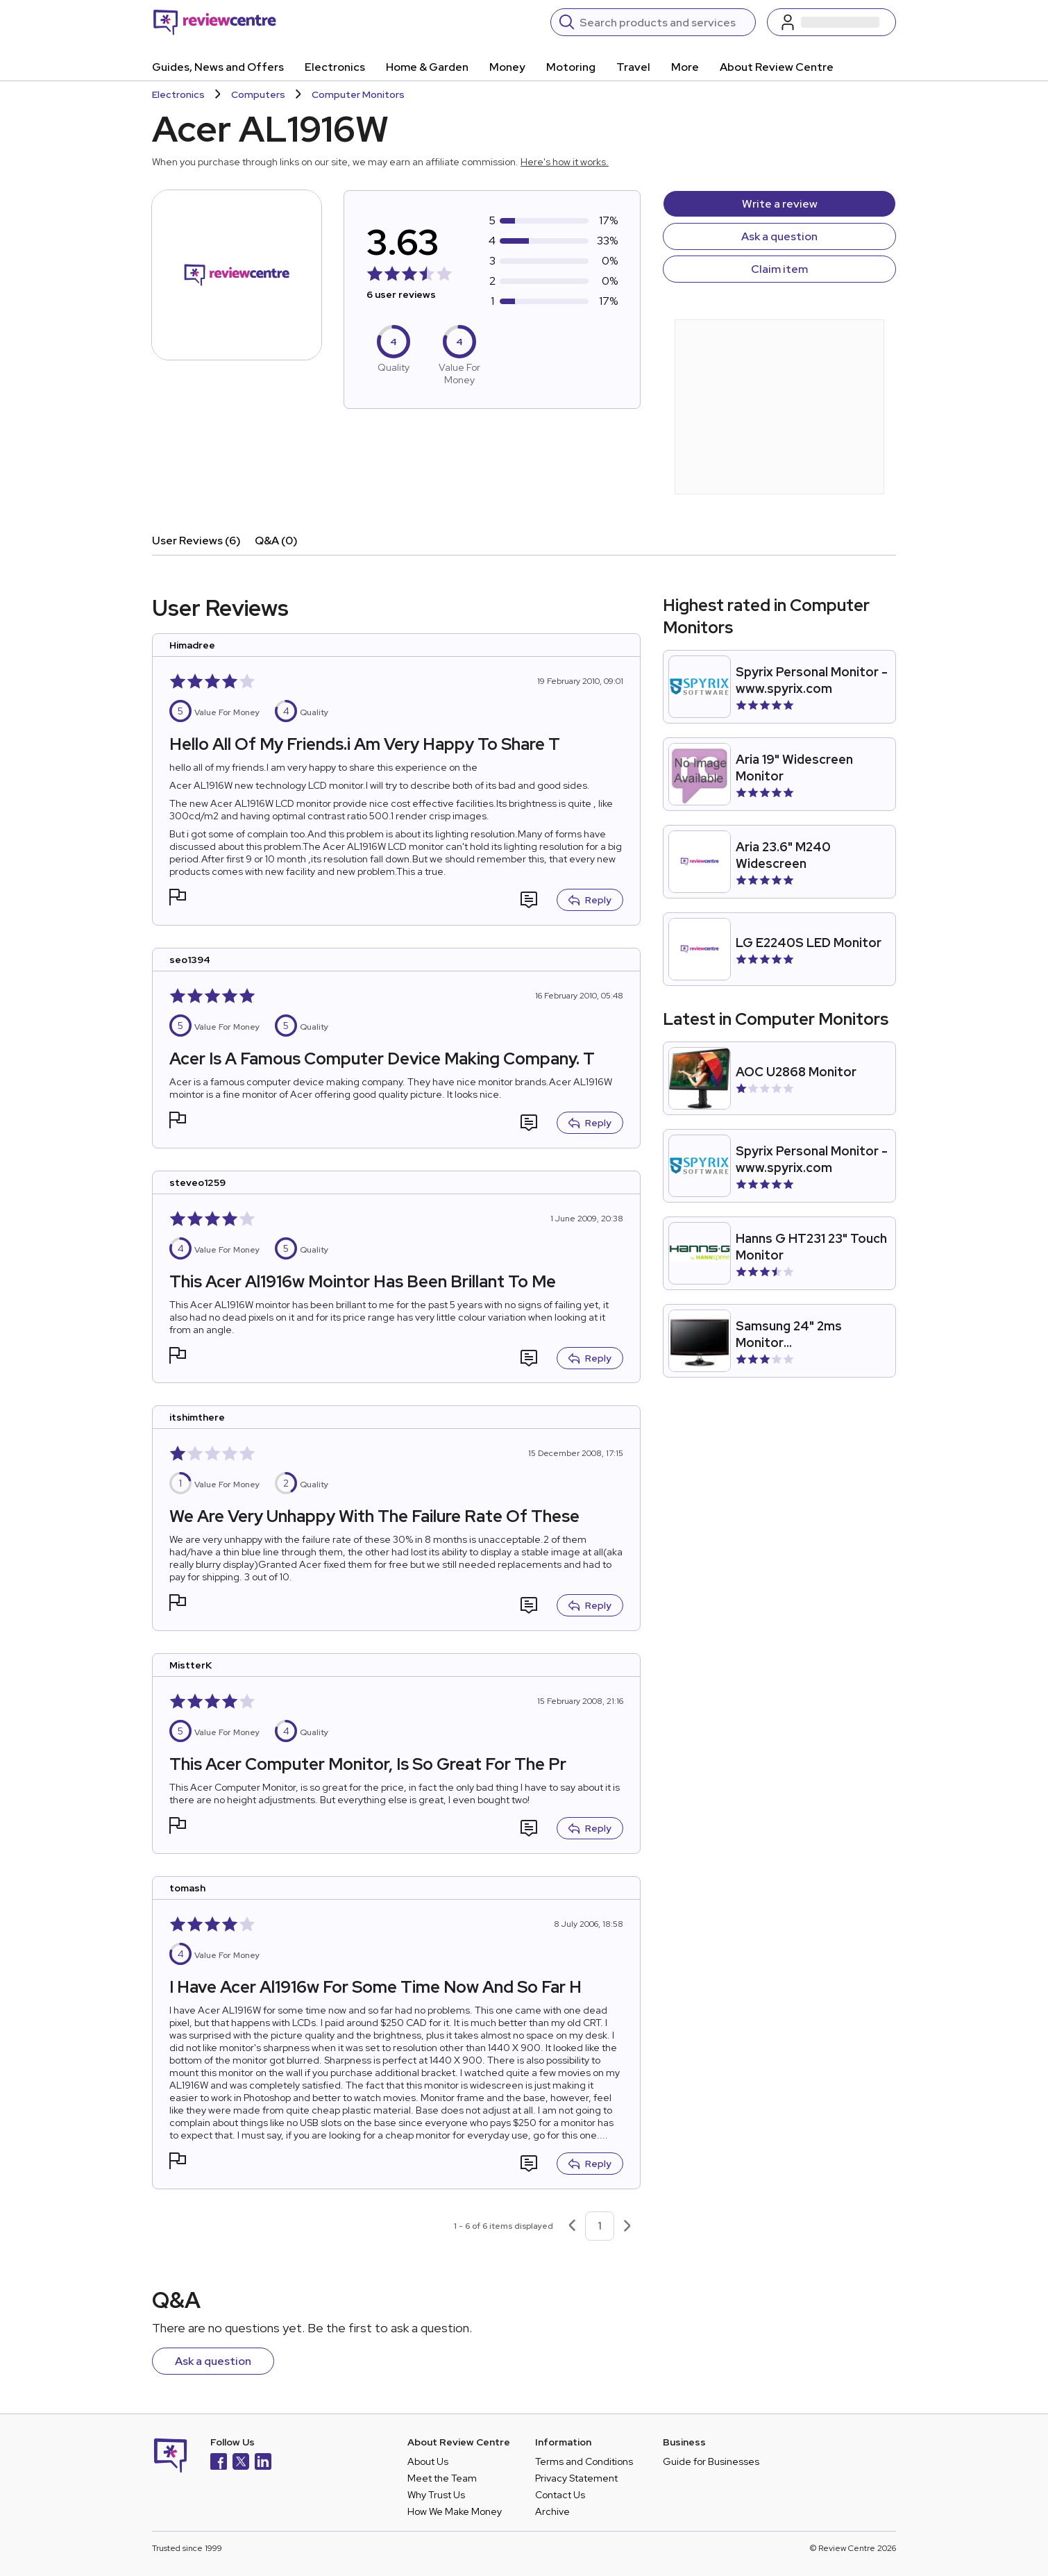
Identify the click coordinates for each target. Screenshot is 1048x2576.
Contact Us (560, 2495)
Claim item (779, 269)
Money (507, 67)
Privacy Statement (576, 2478)
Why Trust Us (436, 2495)
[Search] (663, 22)
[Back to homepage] (215, 22)
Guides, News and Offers (218, 67)
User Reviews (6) (196, 540)
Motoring (570, 67)
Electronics (335, 67)
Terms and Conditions (584, 2461)
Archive (552, 2511)
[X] (241, 2463)
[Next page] (627, 2226)
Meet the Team (442, 2478)
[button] (177, 899)
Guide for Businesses (711, 2461)
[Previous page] (572, 2226)
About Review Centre (777, 67)
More (685, 67)
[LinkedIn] (263, 2463)
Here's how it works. (565, 162)
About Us (427, 2461)
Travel (633, 67)
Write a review (780, 203)
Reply (589, 900)
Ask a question (779, 236)
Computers (258, 94)
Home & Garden (427, 67)
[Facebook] (218, 2463)
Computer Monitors (358, 94)
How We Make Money (454, 2511)
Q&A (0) (276, 540)
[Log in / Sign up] (831, 22)
